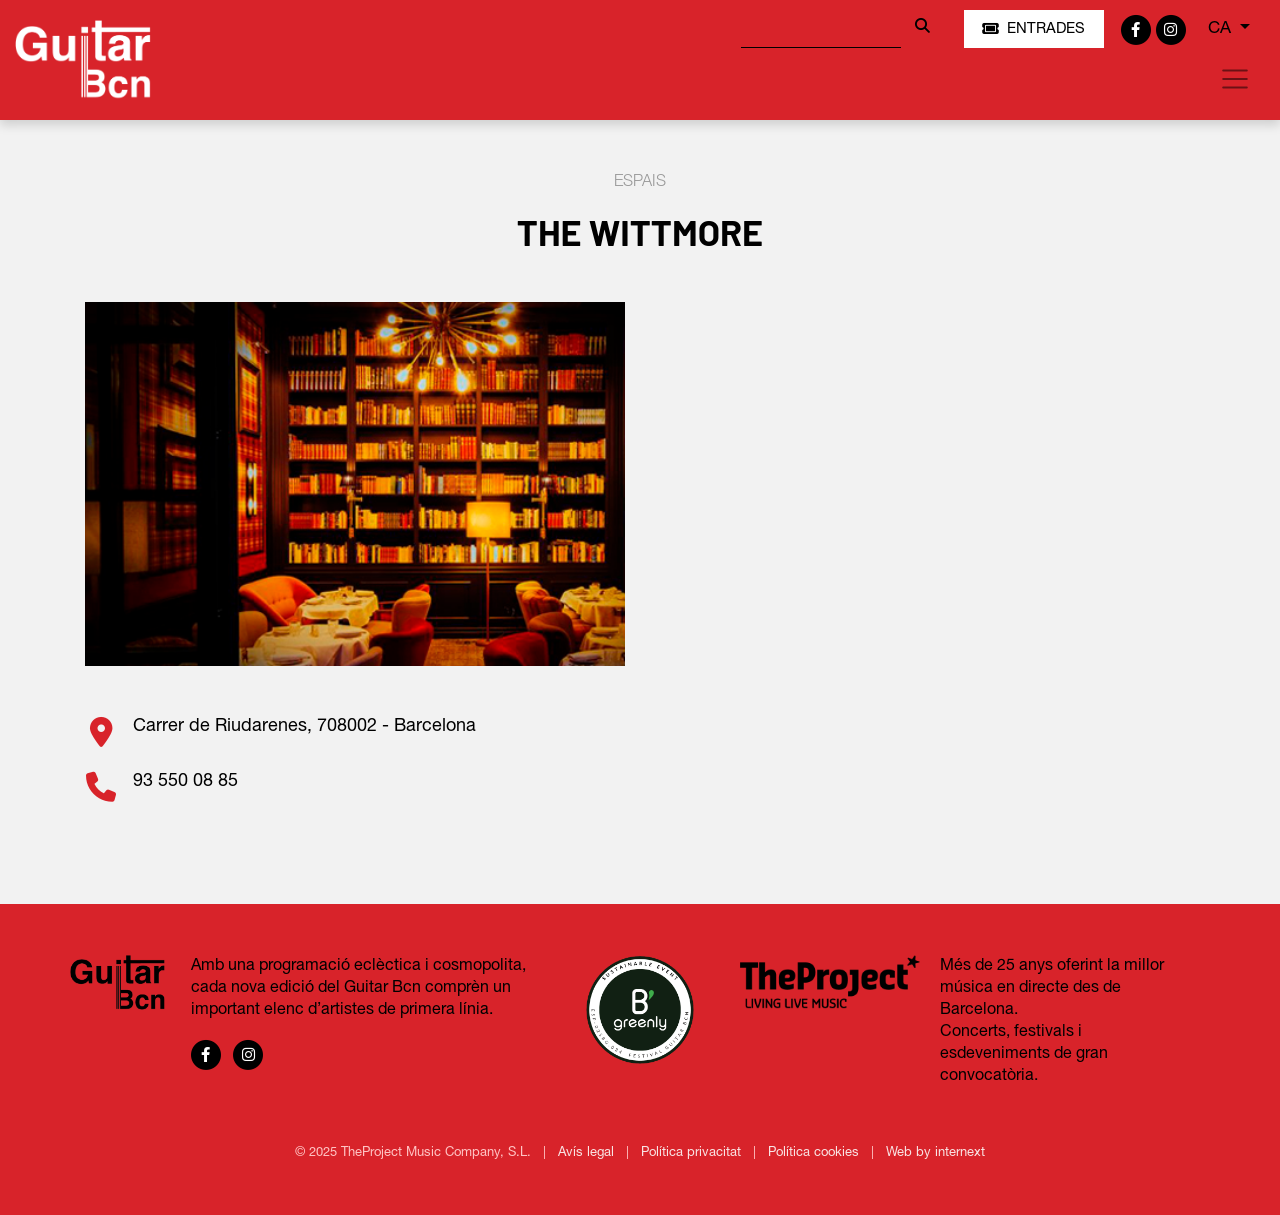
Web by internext (935, 1153)
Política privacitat (693, 1153)
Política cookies (815, 1153)
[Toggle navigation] (1235, 79)
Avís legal (588, 1153)
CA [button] (1222, 28)
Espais (640, 182)
